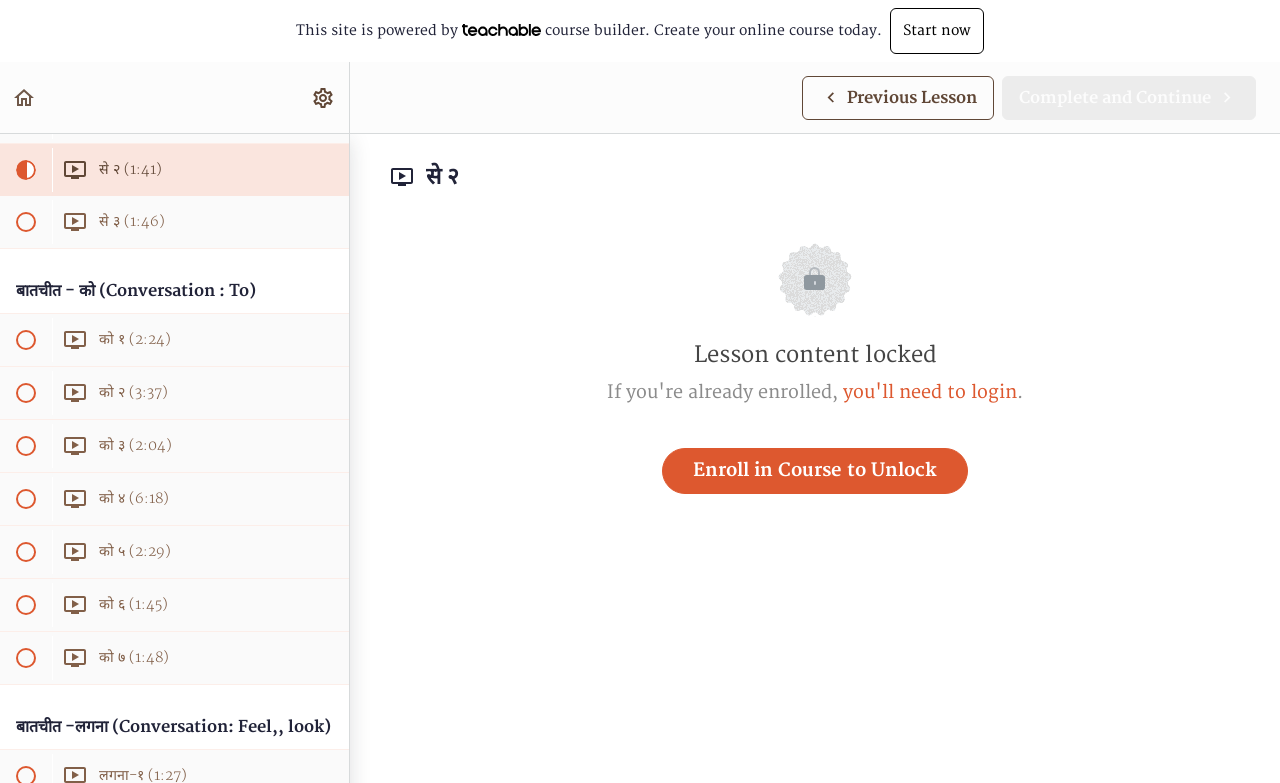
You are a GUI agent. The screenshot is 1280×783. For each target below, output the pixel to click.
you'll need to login (930, 392)
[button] (25, 97)
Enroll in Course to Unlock (815, 470)
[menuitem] (324, 97)
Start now (937, 30)
